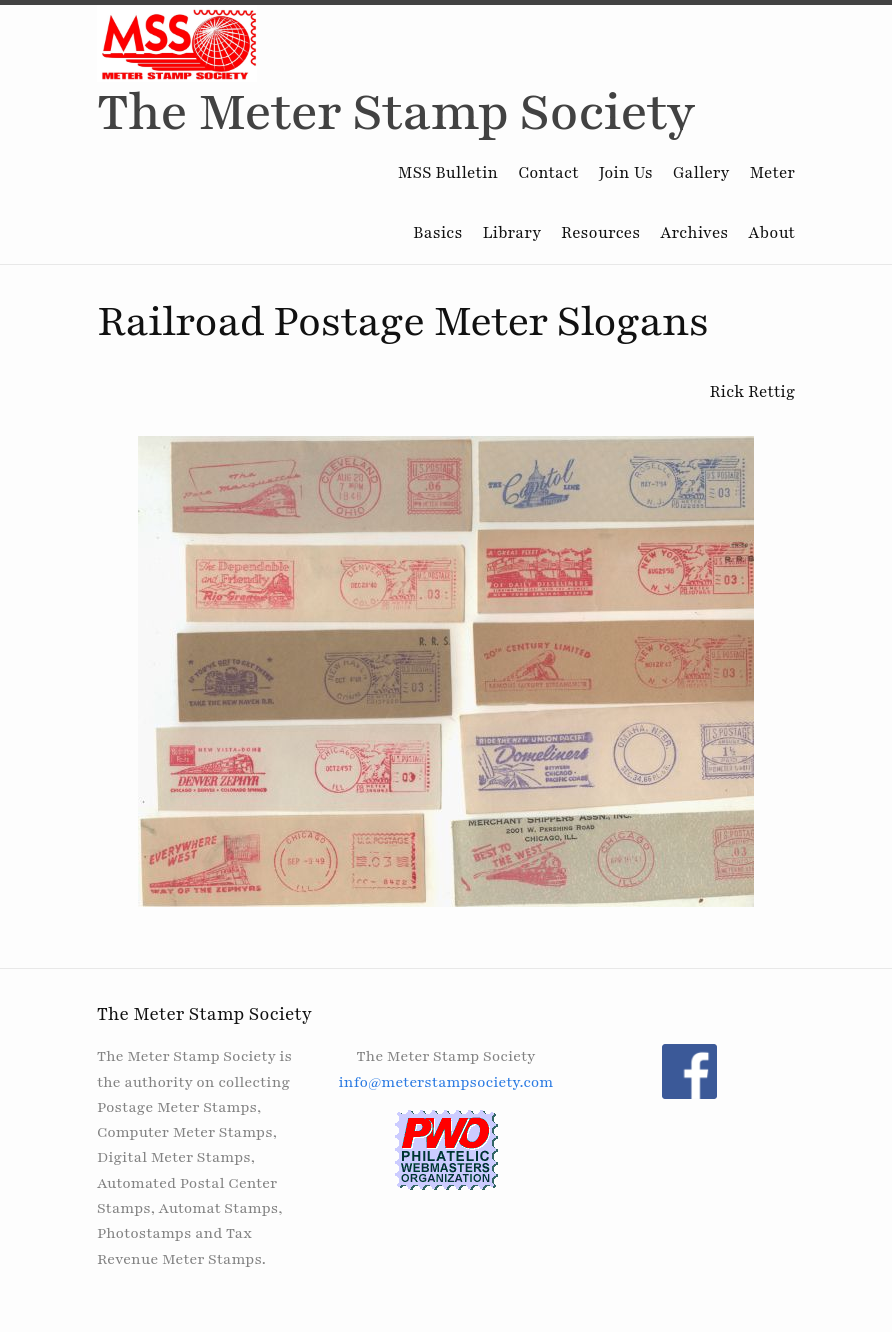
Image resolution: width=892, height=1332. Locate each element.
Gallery (701, 173)
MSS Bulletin (448, 173)
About (771, 233)
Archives (694, 233)
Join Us (626, 173)
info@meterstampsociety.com (445, 1082)
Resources (600, 233)
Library (511, 233)
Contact (548, 173)
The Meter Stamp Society (396, 112)
